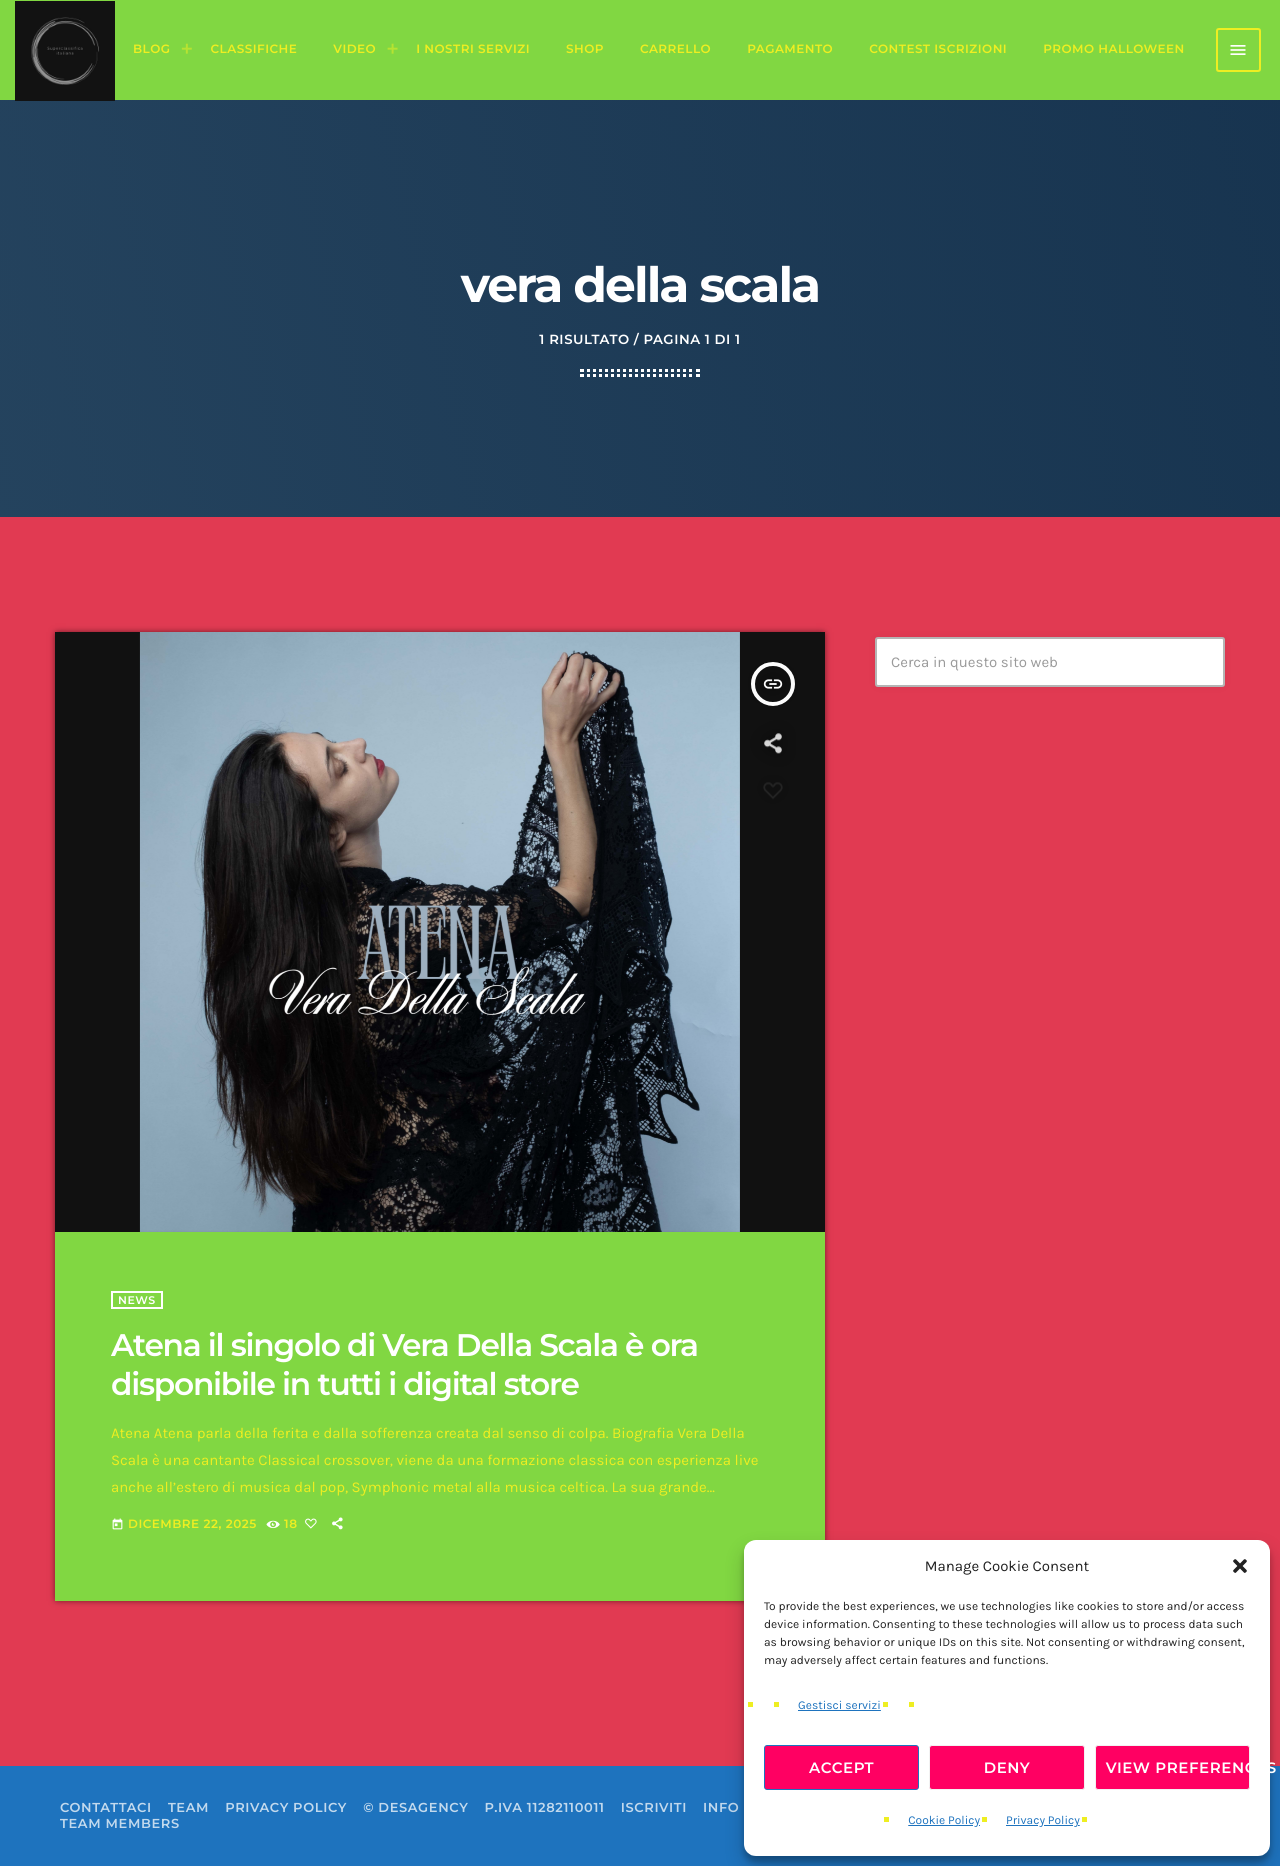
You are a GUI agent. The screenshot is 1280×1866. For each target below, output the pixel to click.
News (137, 1300)
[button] (1240, 1566)
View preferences (1178, 1767)
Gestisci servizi (839, 1706)
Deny (1007, 1767)
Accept (841, 1767)
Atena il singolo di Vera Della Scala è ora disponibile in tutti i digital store (404, 1364)
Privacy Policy (1043, 1821)
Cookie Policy (944, 1821)
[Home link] (65, 50)
